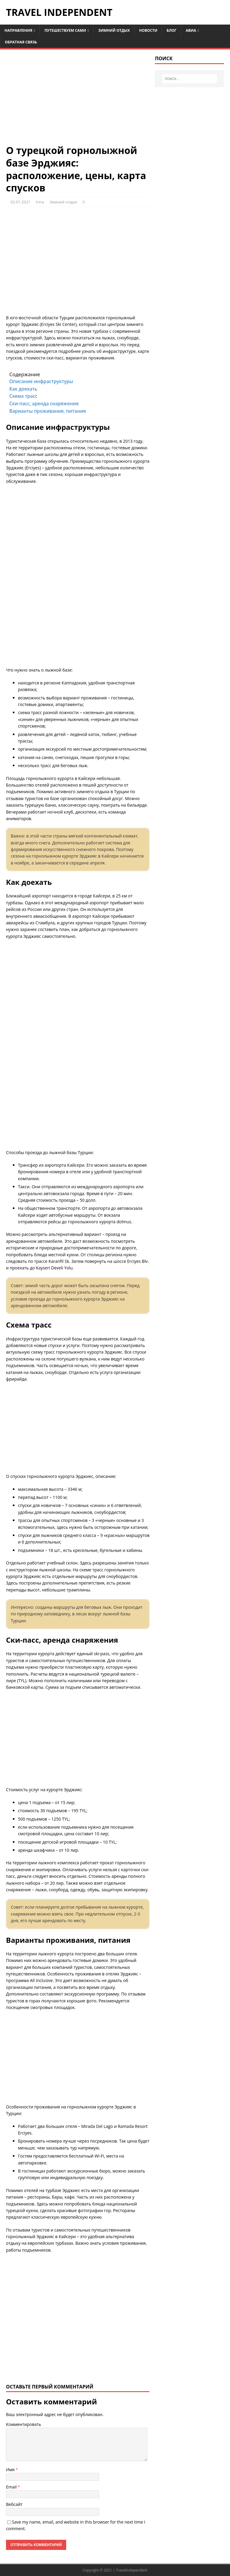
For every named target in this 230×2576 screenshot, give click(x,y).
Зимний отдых (114, 30)
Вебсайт (14, 2504)
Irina (40, 202)
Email (12, 2487)
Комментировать (23, 2424)
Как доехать (23, 389)
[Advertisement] (77, 100)
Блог (171, 30)
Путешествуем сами (65, 30)
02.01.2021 (20, 202)
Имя (11, 2469)
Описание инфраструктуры (41, 381)
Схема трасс (23, 396)
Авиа (191, 30)
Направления (18, 30)
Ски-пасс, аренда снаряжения (43, 403)
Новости (148, 30)
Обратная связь (21, 42)
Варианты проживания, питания (47, 411)
